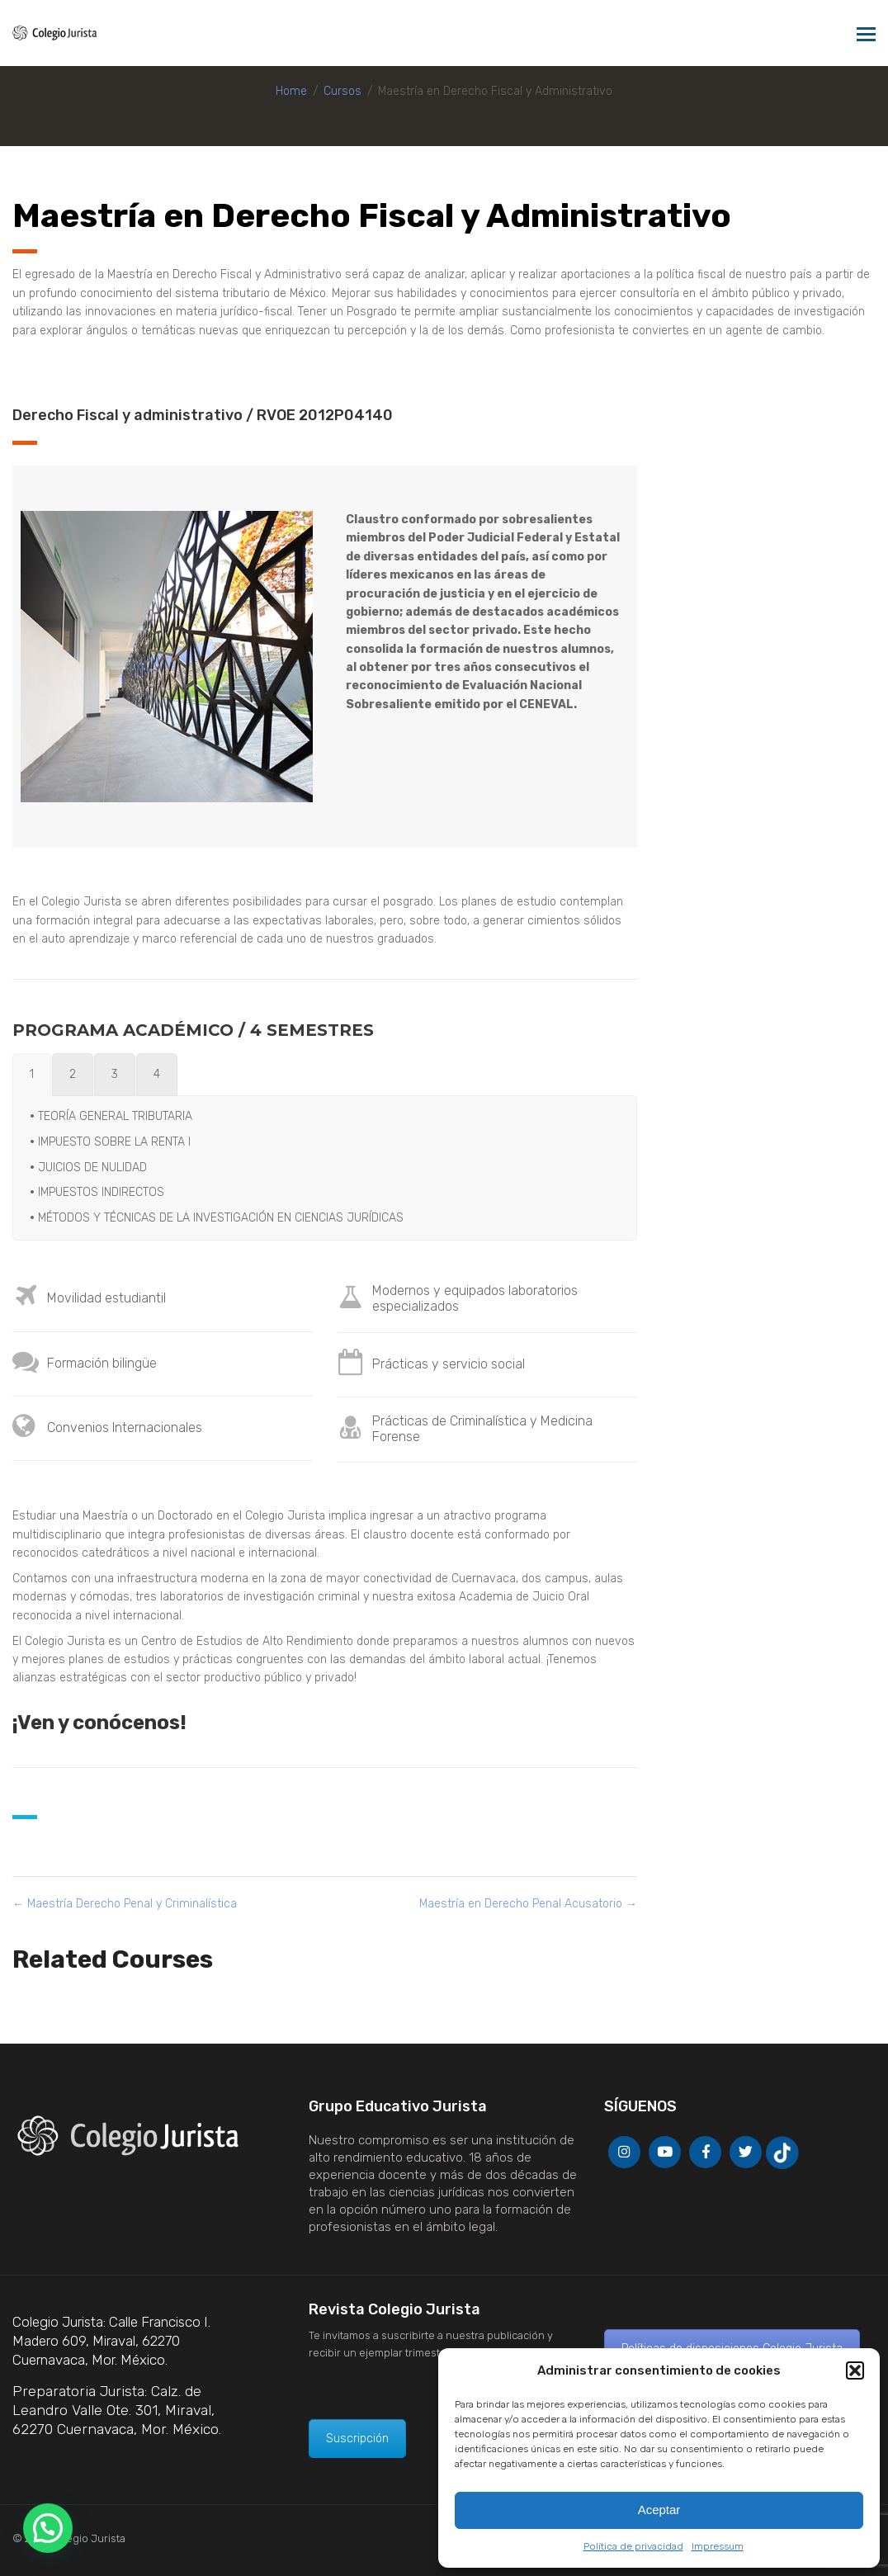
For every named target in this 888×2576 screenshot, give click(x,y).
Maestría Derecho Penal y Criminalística (124, 1904)
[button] (855, 2370)
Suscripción (357, 2439)
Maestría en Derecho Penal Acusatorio (528, 1904)
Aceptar (659, 2510)
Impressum (718, 2546)
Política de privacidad (633, 2546)
